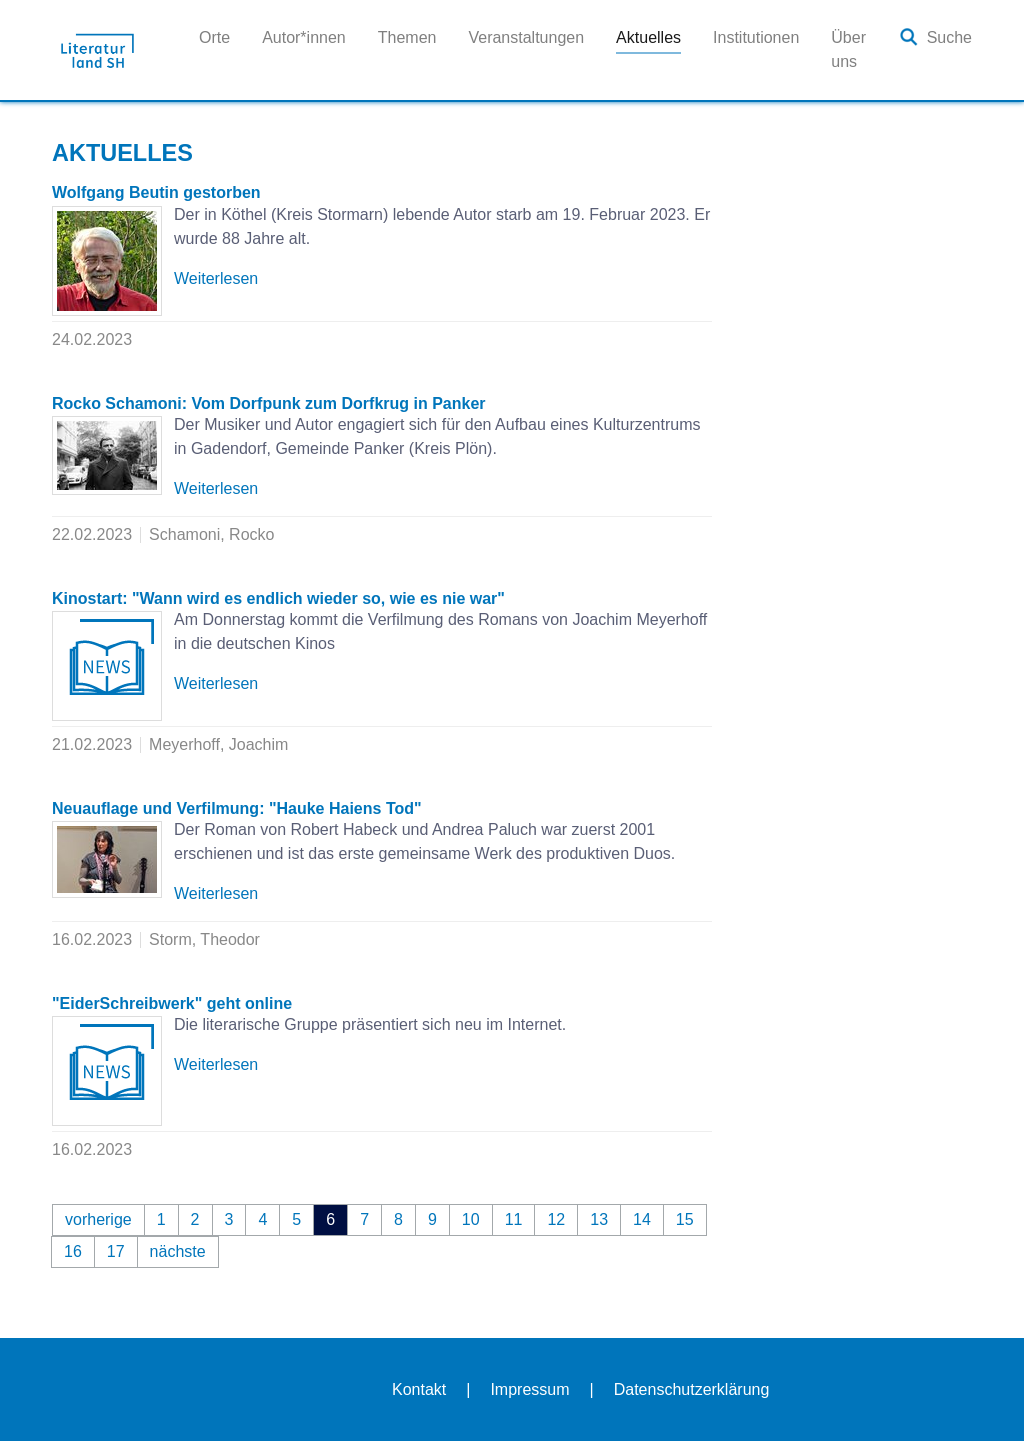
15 (685, 1219)
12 (556, 1219)
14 (642, 1219)
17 (116, 1251)
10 (471, 1219)
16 (73, 1251)
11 (514, 1219)
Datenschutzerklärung (692, 1389)
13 (599, 1219)
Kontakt (419, 1389)
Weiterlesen (216, 278)
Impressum (529, 1389)
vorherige (98, 1219)
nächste (178, 1251)
